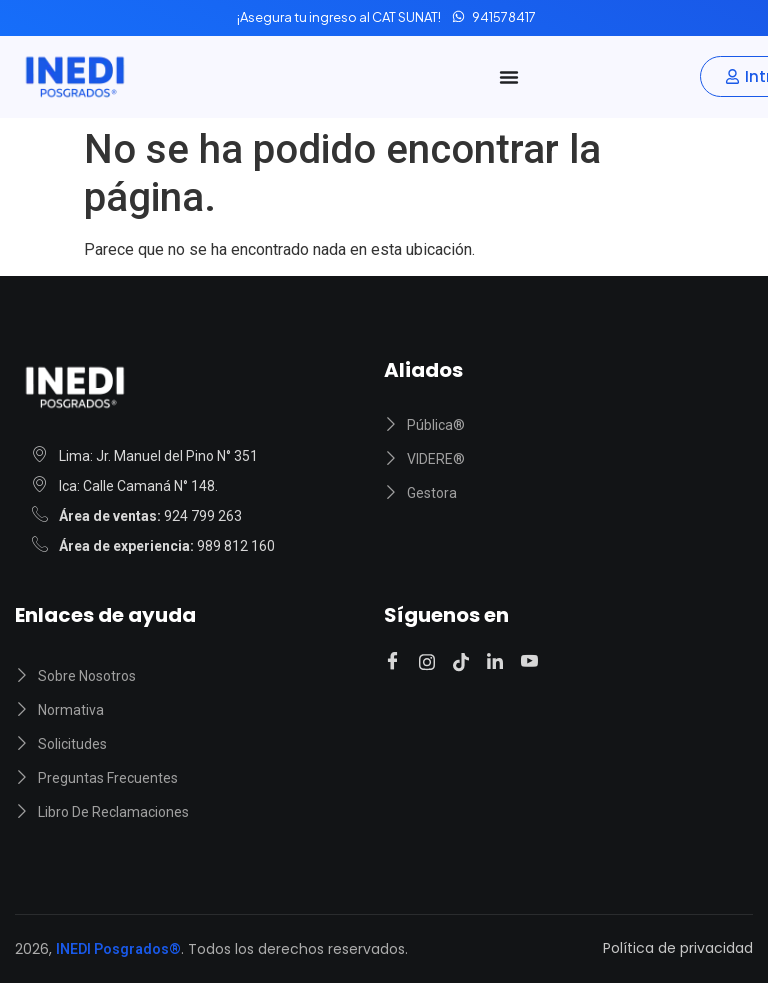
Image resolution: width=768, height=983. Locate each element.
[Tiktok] (464, 662)
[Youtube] (532, 663)
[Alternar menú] (509, 77)
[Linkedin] (498, 662)
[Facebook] (395, 663)
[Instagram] (430, 662)
